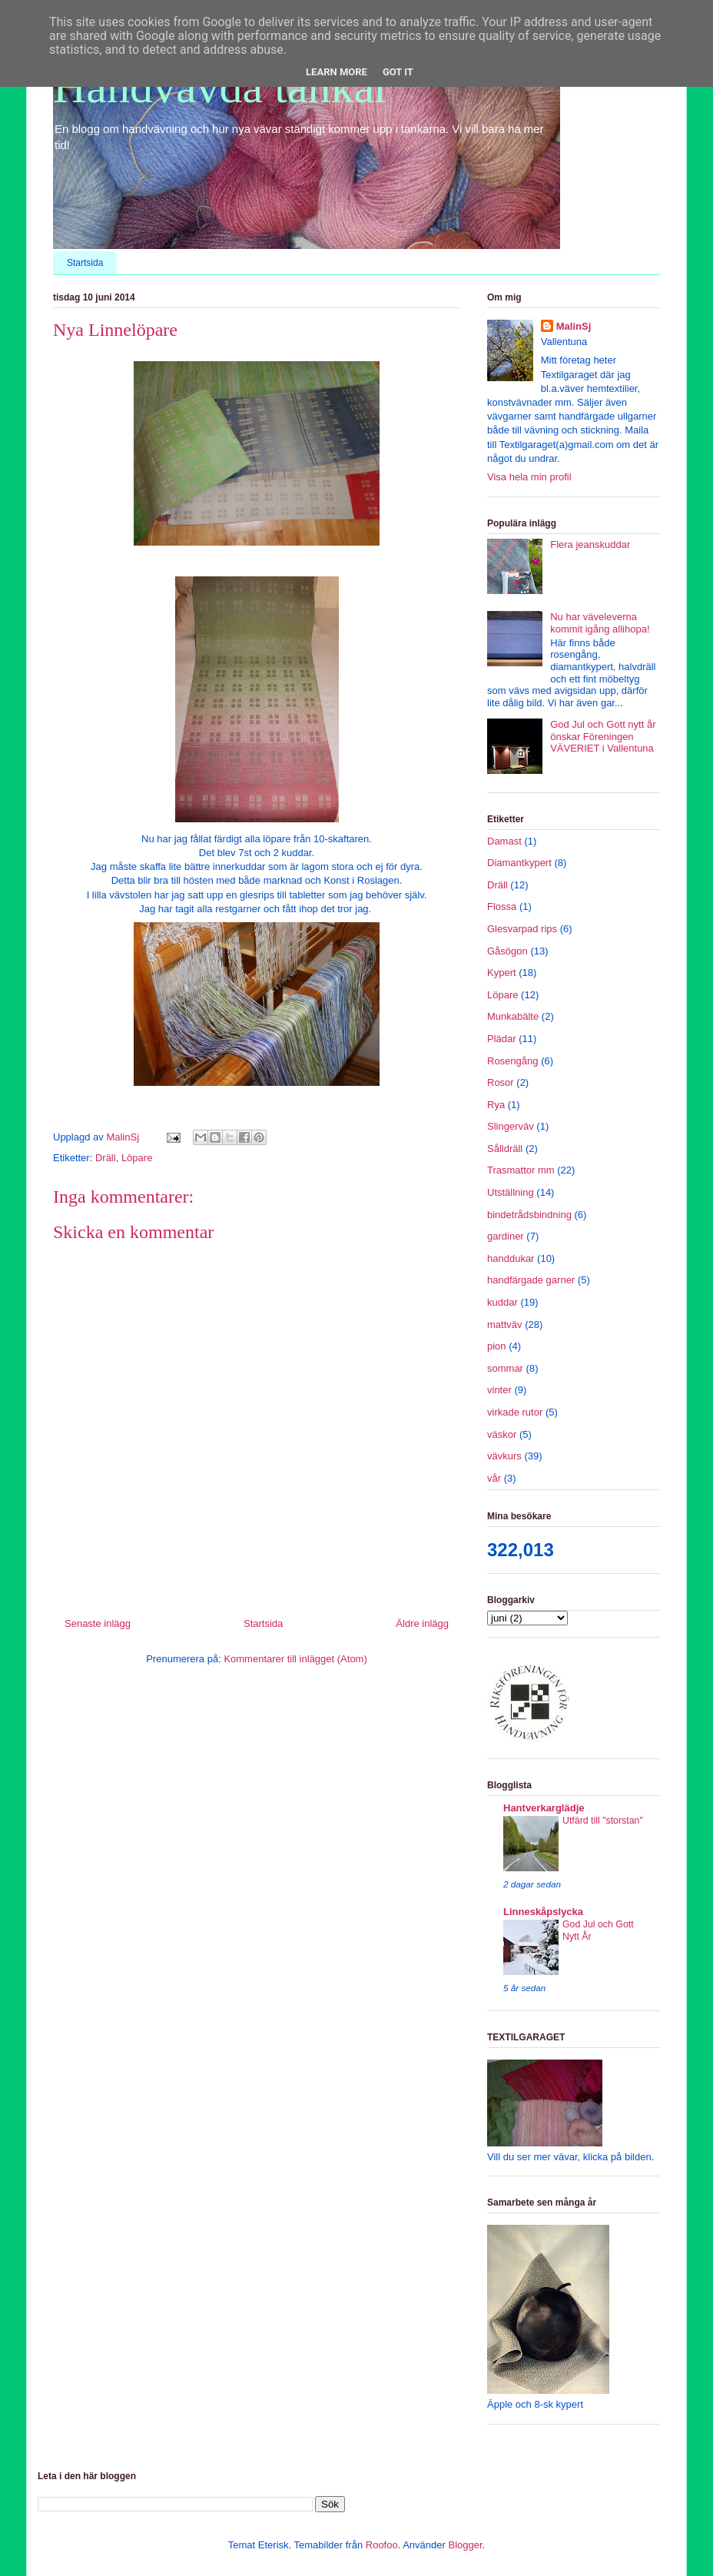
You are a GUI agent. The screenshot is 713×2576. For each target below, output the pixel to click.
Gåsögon (507, 951)
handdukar (510, 1258)
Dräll (105, 1158)
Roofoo (382, 2545)
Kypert (501, 972)
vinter (499, 1390)
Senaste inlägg (98, 1623)
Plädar (501, 1038)
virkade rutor (514, 1412)
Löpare (136, 1158)
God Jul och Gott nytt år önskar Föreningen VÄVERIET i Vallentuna (602, 736)
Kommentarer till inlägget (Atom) (295, 1659)
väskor (501, 1434)
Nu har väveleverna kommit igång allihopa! (599, 623)
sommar (505, 1368)
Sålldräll (504, 1148)
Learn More (336, 72)
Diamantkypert (519, 862)
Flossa (501, 906)
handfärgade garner (531, 1280)
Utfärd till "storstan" (602, 1820)
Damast (504, 841)
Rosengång (513, 1061)
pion (496, 1346)
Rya (496, 1104)
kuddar (502, 1302)
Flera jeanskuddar (590, 544)
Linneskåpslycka (543, 1911)
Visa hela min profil (529, 477)
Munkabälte (513, 1016)
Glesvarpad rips (522, 928)
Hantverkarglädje (544, 1808)
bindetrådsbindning (529, 1214)
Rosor (500, 1082)
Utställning (510, 1192)
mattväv (504, 1324)
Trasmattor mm (521, 1170)
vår (494, 1478)
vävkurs (504, 1456)
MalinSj (574, 326)
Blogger (465, 2545)
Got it (398, 72)
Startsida (85, 262)
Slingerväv (510, 1126)
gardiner (505, 1236)
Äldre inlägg (422, 1623)
